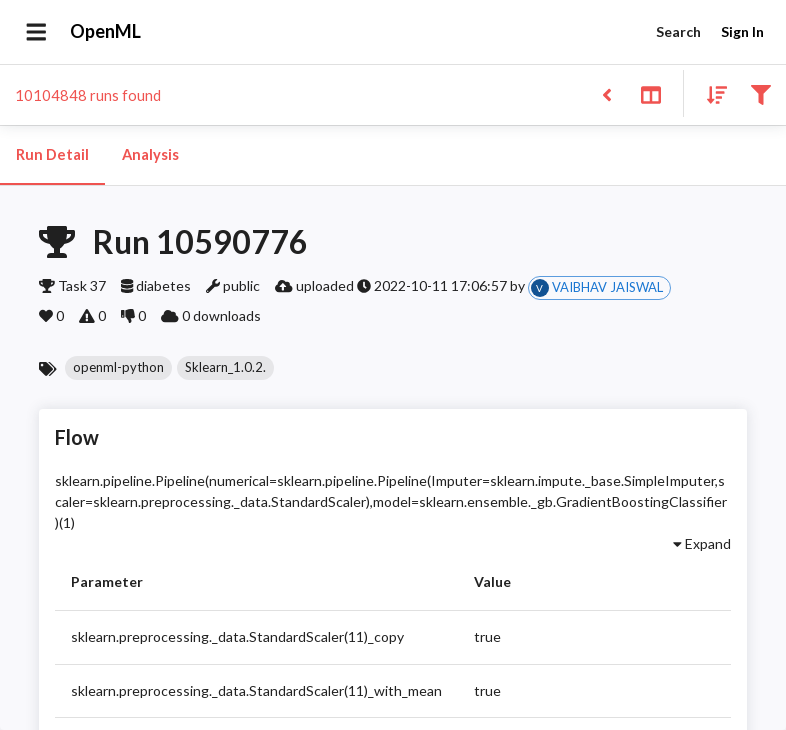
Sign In (742, 32)
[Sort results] (711, 93)
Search (678, 32)
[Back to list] (606, 93)
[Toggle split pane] (650, 93)
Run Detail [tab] (52, 155)
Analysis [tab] (150, 155)
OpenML (106, 32)
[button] (118, 368)
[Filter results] (760, 93)
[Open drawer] (36, 32)
